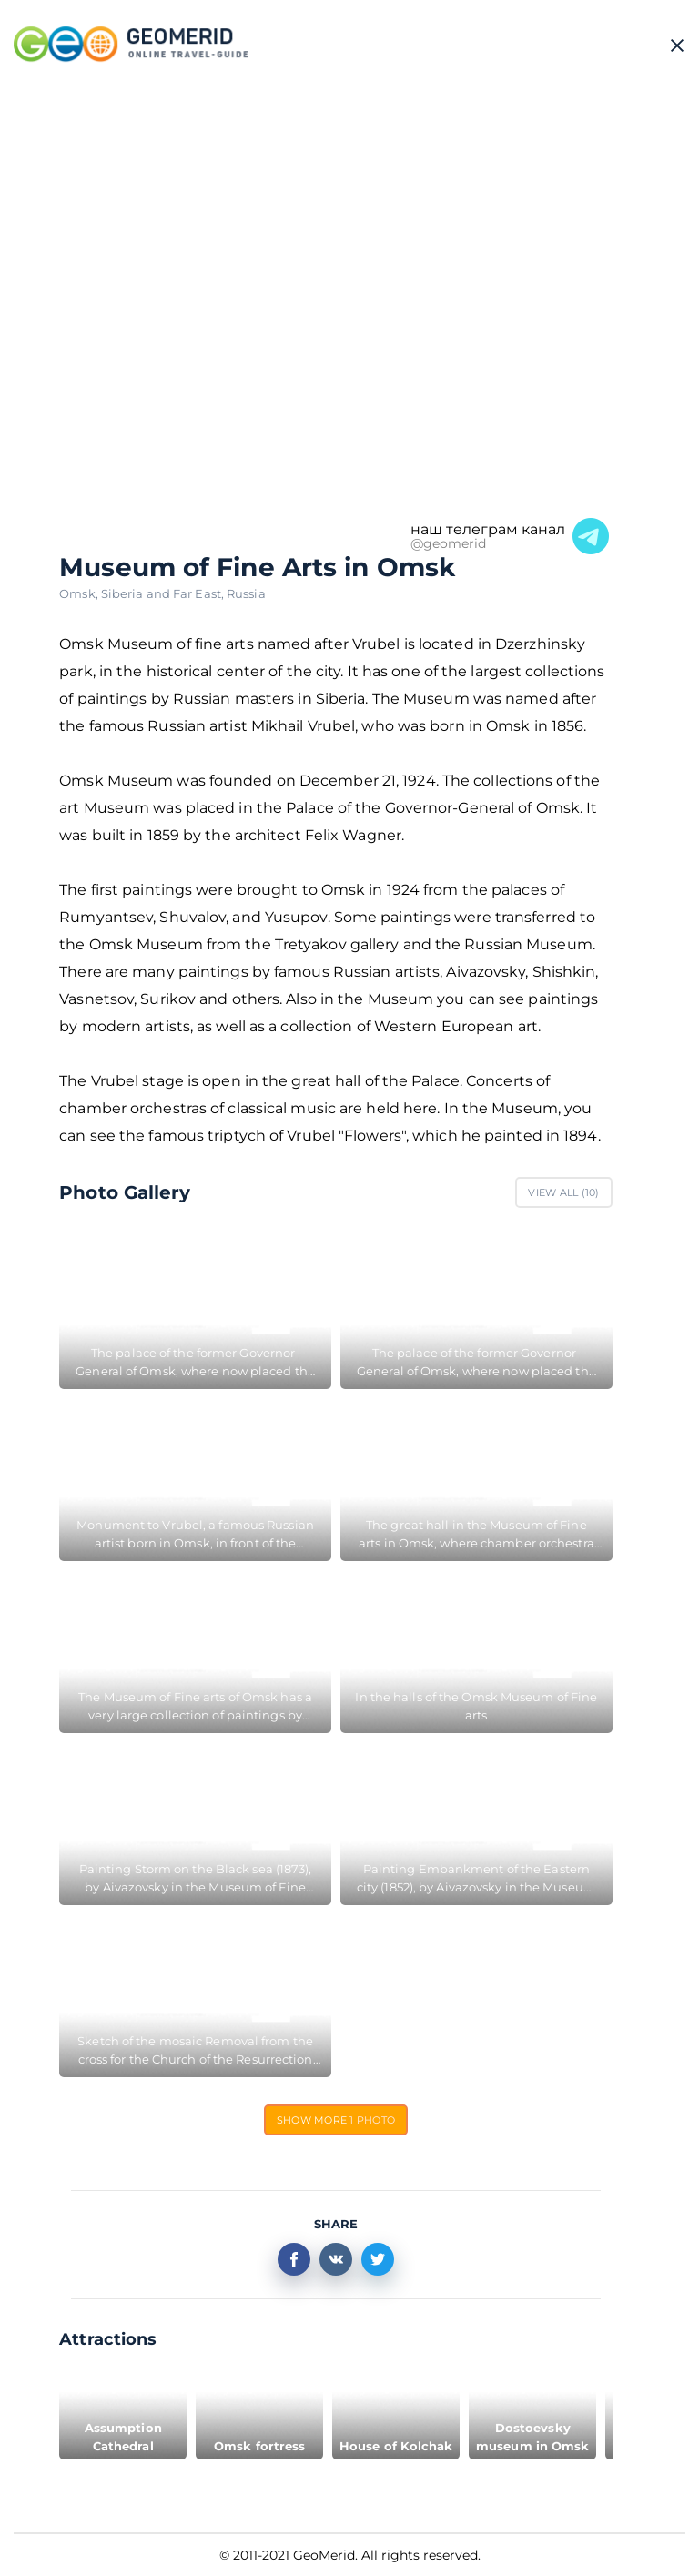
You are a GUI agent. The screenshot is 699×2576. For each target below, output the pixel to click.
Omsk (80, 593)
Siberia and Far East (164, 593)
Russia (246, 593)
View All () (563, 1192)
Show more (336, 2120)
